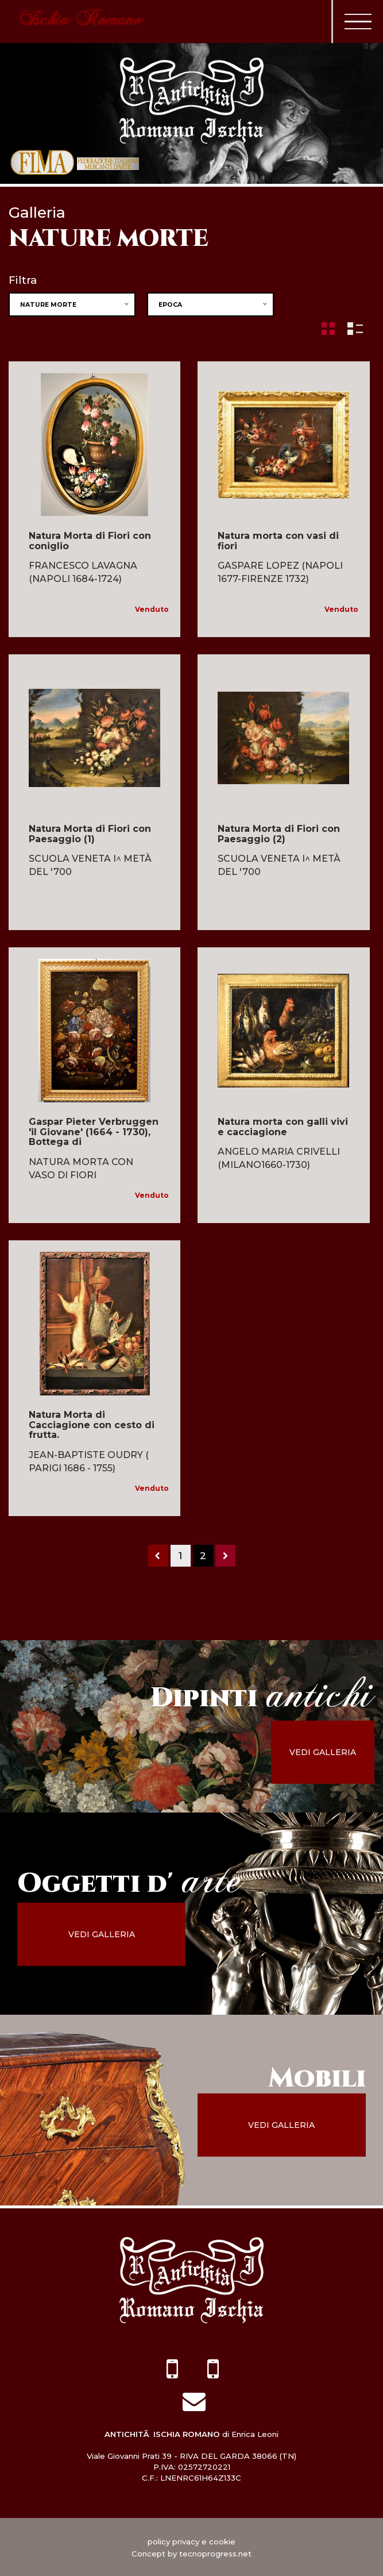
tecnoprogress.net (215, 2553)
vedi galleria (331, 1751)
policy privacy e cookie (191, 2541)
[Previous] (158, 1556)
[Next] (225, 1556)
